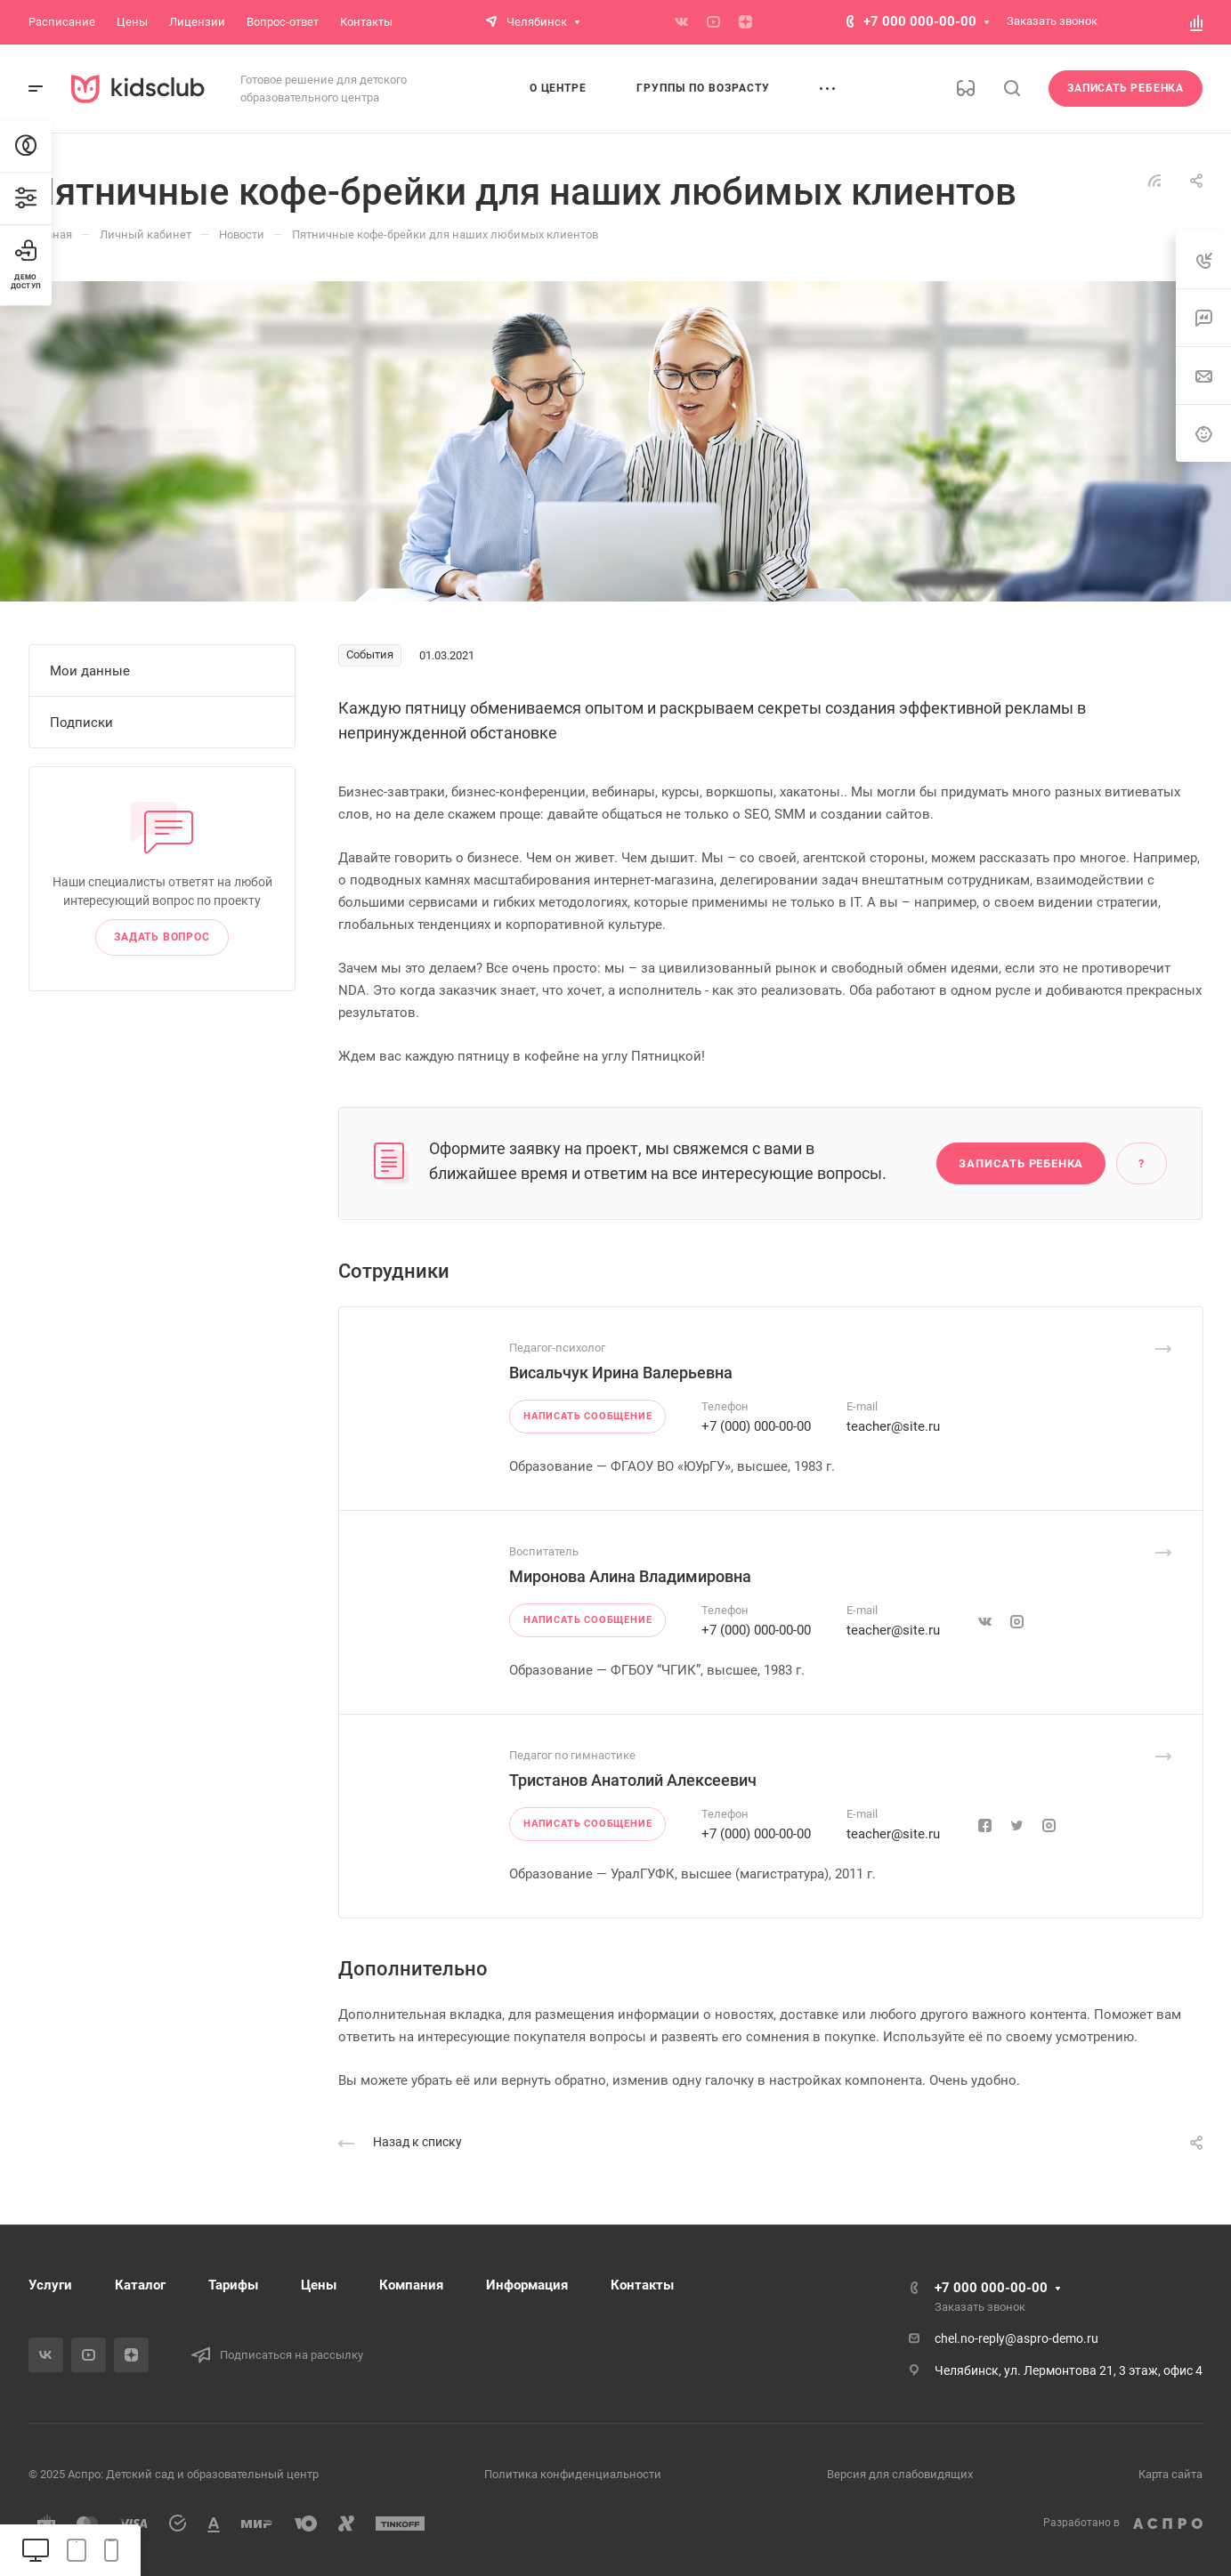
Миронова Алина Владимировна (630, 1576)
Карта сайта (1170, 2474)
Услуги (50, 2285)
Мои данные (90, 671)
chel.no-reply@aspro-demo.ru (1016, 2338)
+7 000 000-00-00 (919, 21)
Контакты (642, 2285)
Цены (318, 2285)
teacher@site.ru (893, 1426)
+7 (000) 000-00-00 (756, 1426)
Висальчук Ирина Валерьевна (621, 1372)
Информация (527, 2285)
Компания (411, 2285)
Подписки (81, 723)
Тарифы (233, 2285)
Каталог (140, 2285)
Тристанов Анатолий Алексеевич (633, 1780)
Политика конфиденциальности (572, 2474)
